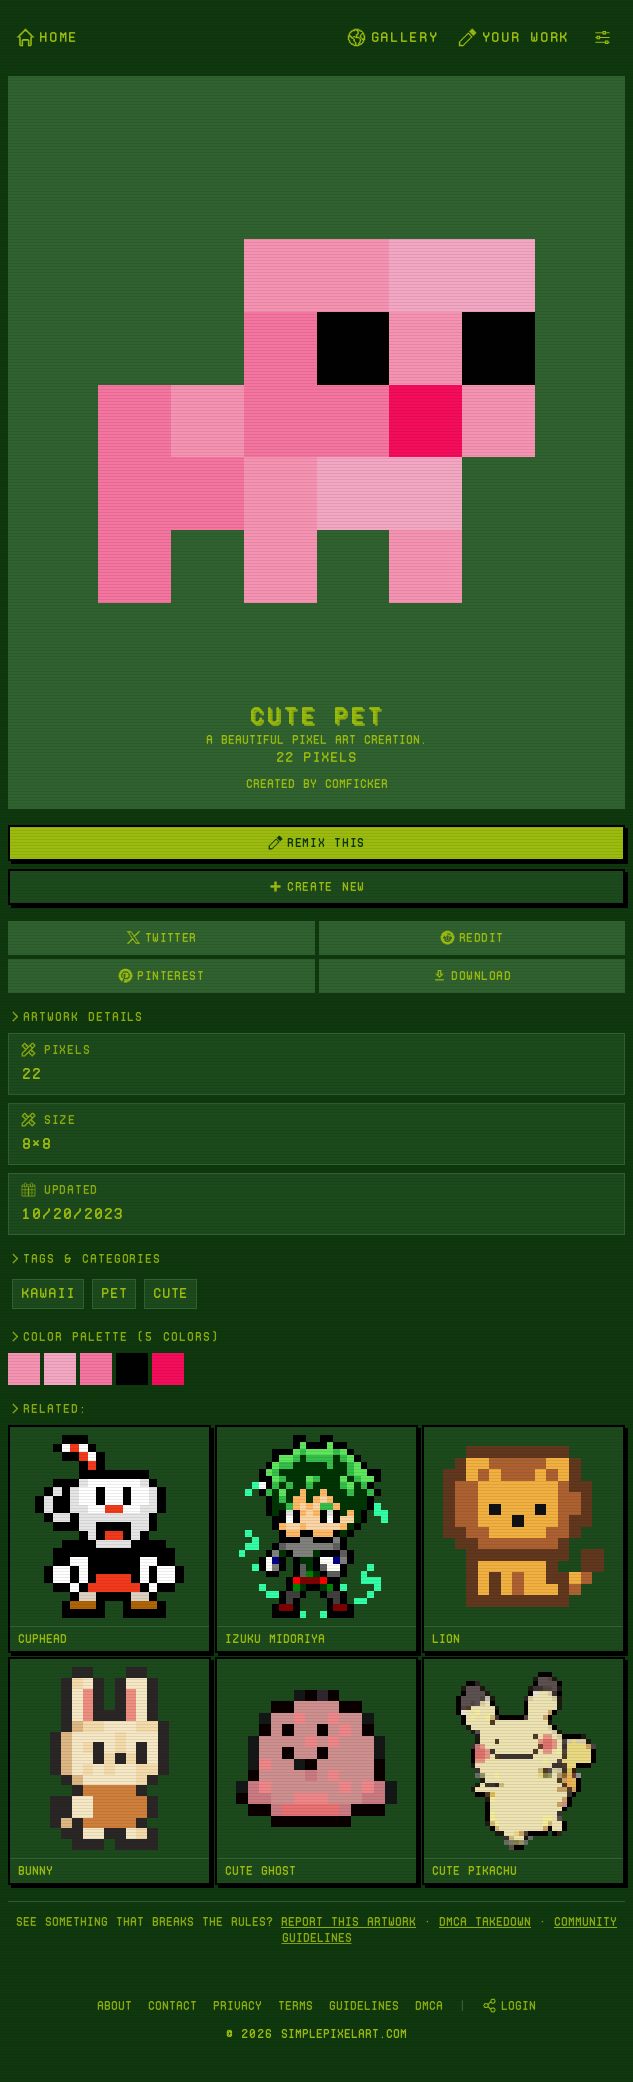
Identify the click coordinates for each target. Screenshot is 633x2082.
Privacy (237, 2005)
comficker (356, 783)
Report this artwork (348, 1921)
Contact (172, 2005)
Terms (295, 2005)
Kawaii (48, 1293)
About (114, 2005)
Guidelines (364, 2005)
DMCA (429, 2005)
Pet (114, 1293)
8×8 (36, 1143)
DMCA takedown (485, 1921)
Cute (170, 1293)
